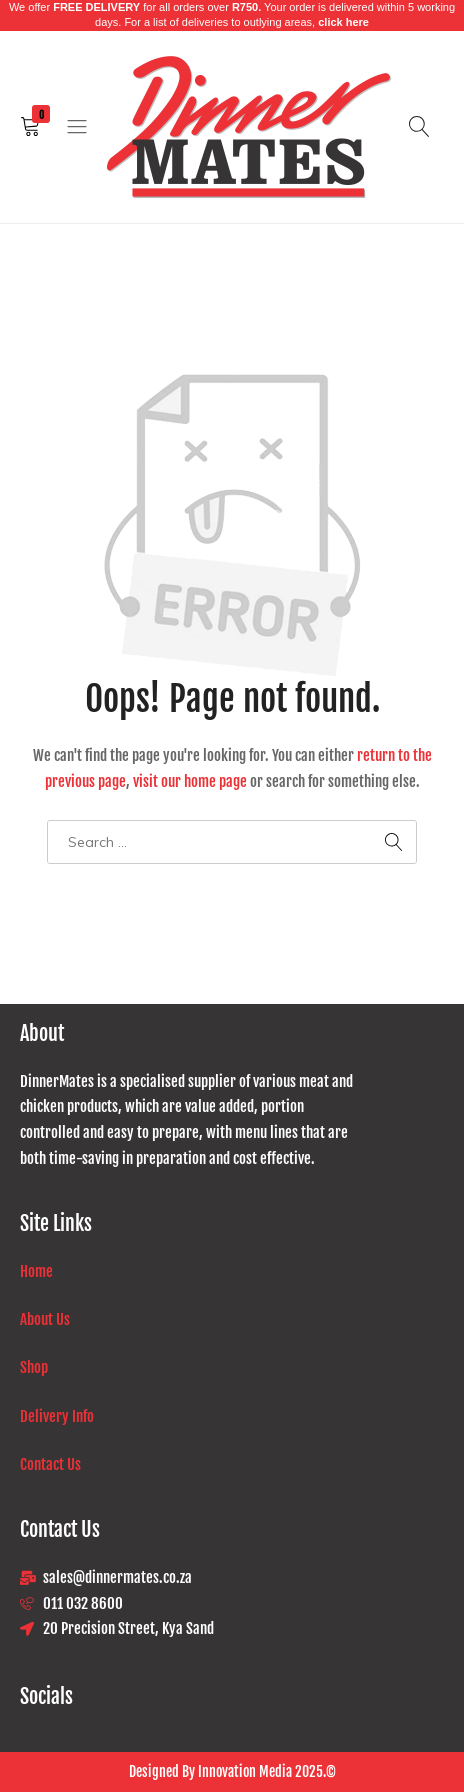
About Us (45, 1319)
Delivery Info (58, 1416)
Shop (34, 1367)
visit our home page (190, 781)
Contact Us (50, 1464)
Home (36, 1271)
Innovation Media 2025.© (265, 1771)
